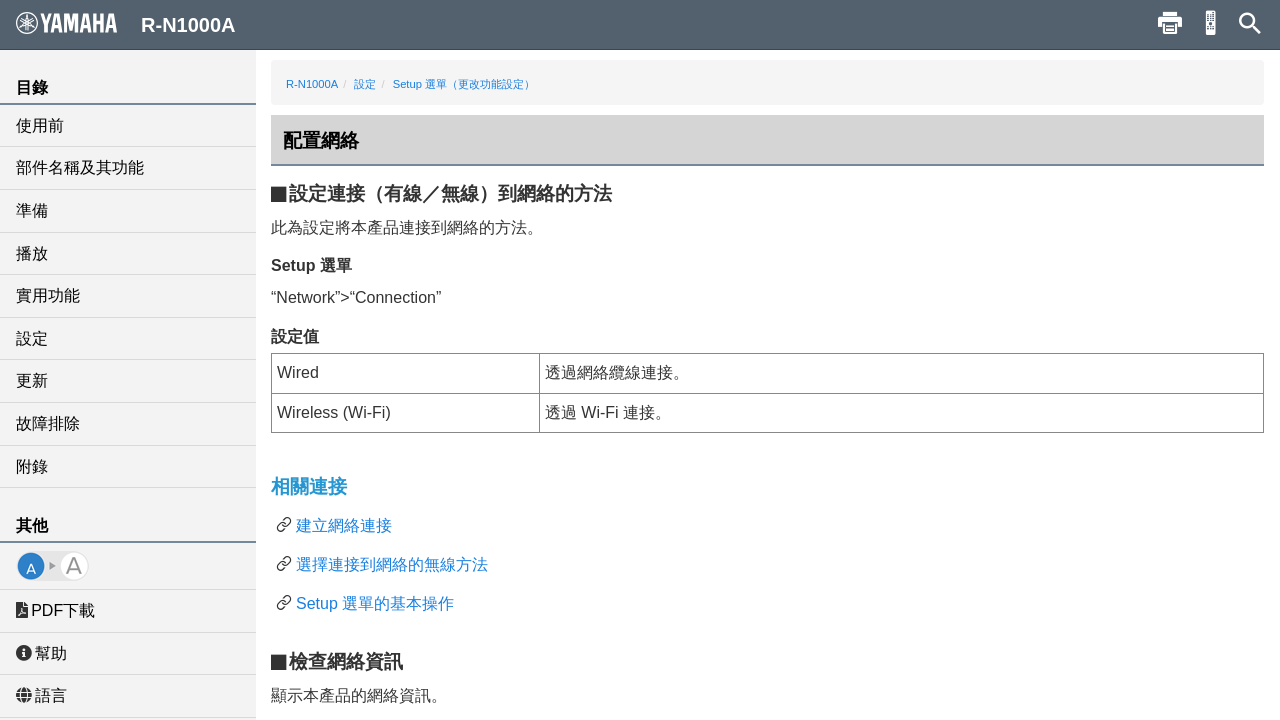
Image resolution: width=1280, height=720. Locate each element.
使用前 (40, 125)
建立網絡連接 (344, 525)
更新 (32, 380)
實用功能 (48, 295)
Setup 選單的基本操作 (375, 603)
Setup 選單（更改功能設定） (464, 84)
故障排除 (48, 423)
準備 (32, 210)
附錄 (32, 466)
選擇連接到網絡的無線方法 (392, 564)
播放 (32, 253)
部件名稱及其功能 (80, 167)
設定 (32, 338)
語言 (41, 695)
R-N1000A (312, 84)
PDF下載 (55, 610)
